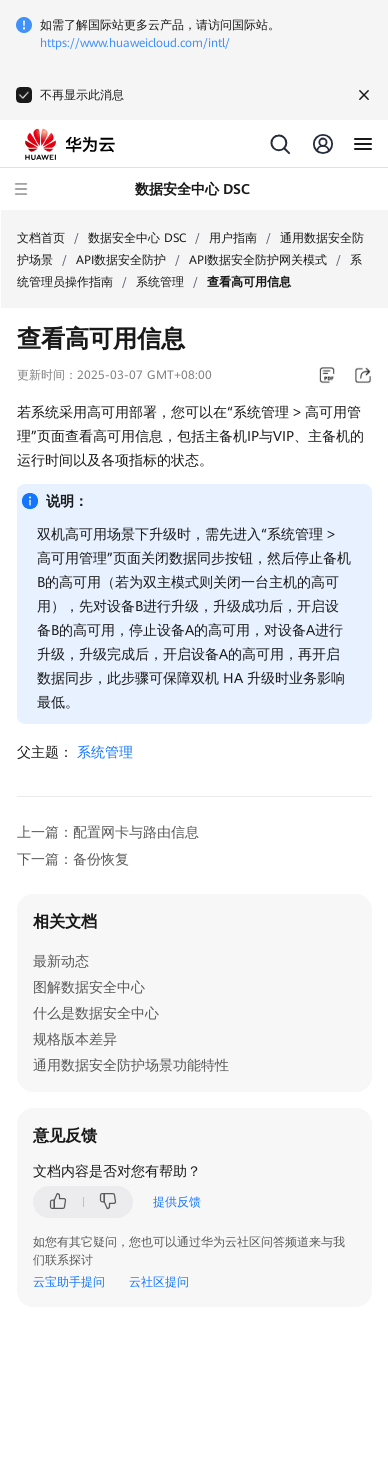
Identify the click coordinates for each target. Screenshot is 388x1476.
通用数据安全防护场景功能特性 (131, 1065)
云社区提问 (159, 1282)
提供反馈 (177, 1202)
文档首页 (41, 238)
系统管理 (160, 282)
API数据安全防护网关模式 (258, 260)
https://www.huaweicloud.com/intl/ (135, 43)
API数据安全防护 (121, 260)
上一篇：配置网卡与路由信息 (108, 832)
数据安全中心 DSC (137, 238)
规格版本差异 (75, 1039)
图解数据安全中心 (89, 987)
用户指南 (233, 238)
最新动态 (61, 961)
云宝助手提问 (69, 1282)
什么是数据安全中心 (96, 1013)
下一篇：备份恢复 (73, 859)
